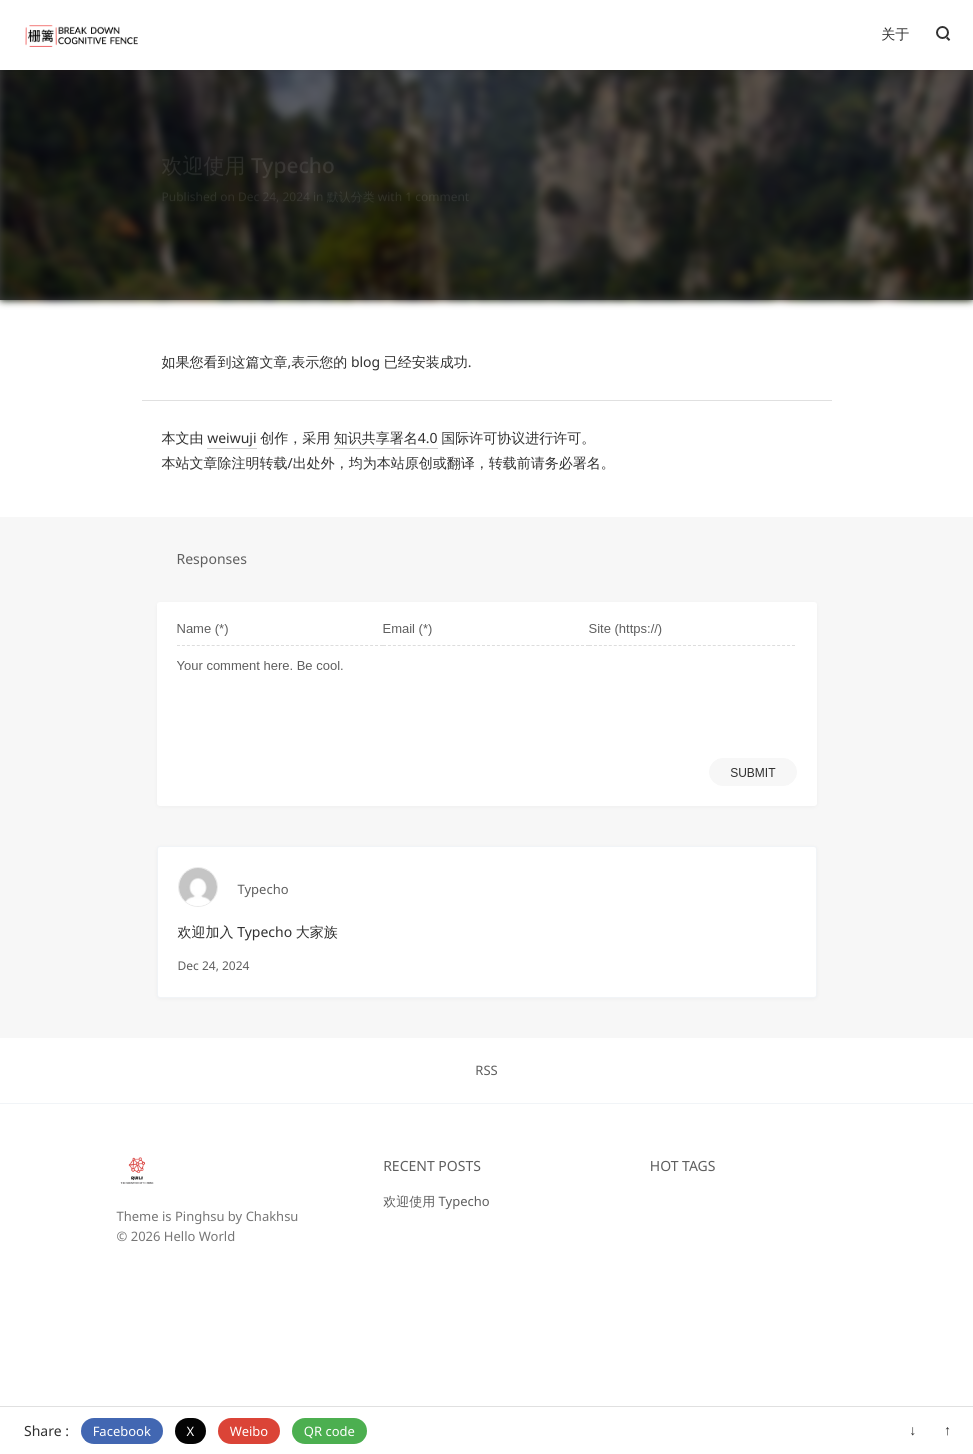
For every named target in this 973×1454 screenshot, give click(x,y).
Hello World (199, 1236)
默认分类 (351, 178)
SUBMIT (752, 773)
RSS (486, 1070)
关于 (895, 34)
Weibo (249, 1431)
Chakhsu (272, 1216)
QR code (329, 1431)
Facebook (122, 1431)
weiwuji (231, 438)
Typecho (263, 889)
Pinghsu (200, 1216)
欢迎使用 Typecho (436, 1201)
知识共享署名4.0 (386, 438)
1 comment (437, 178)
